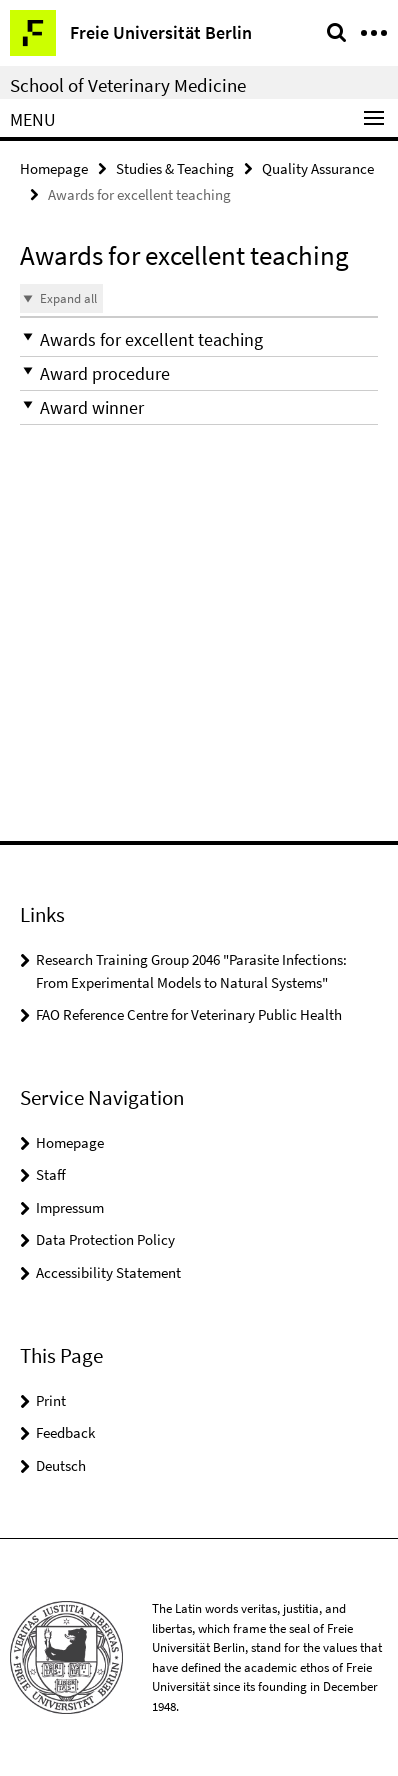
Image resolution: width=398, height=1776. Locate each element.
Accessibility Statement (108, 1272)
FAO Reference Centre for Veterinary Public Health (189, 1014)
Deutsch (61, 1465)
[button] (199, 339)
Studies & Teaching (175, 168)
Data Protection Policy (105, 1239)
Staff (51, 1174)
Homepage (54, 168)
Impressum (70, 1207)
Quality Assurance (318, 168)
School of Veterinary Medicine (128, 85)
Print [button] (51, 1400)
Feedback (65, 1432)
